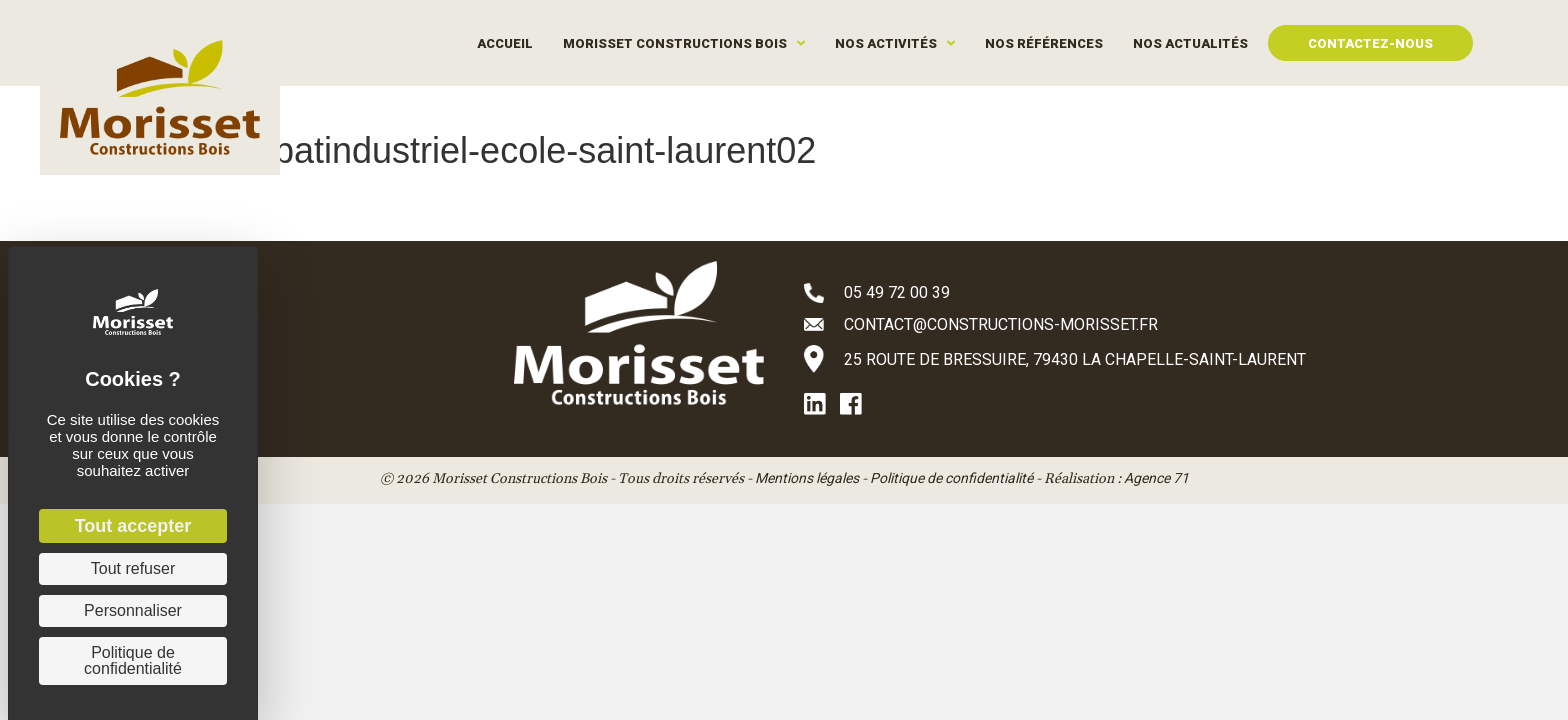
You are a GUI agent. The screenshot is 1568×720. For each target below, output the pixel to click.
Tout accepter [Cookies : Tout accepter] (133, 526)
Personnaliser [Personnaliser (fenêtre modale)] (133, 610)
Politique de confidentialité (951, 478)
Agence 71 (1156, 478)
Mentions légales (807, 478)
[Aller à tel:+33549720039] (1084, 292)
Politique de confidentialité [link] (133, 660)
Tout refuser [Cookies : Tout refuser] (133, 568)
